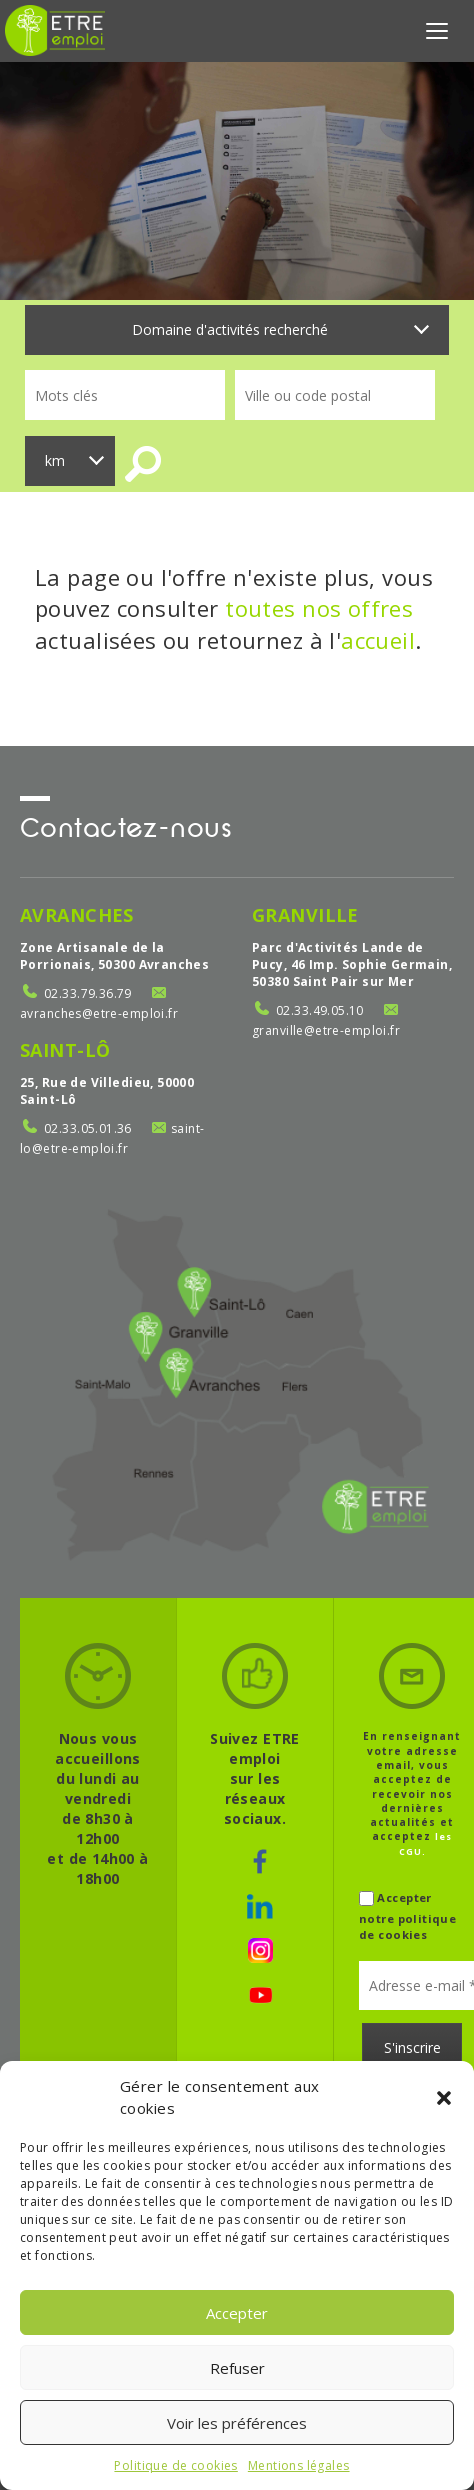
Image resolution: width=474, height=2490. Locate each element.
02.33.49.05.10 (320, 1010)
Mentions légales (299, 2465)
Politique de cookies (175, 2465)
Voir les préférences (237, 2423)
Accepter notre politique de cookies (407, 1915)
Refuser (237, 2368)
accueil (378, 640)
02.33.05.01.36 (88, 1128)
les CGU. (426, 1844)
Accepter (237, 2313)
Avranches (77, 915)
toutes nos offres (319, 608)
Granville (305, 915)
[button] (444, 2098)
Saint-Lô (65, 1050)
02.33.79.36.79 (88, 993)
